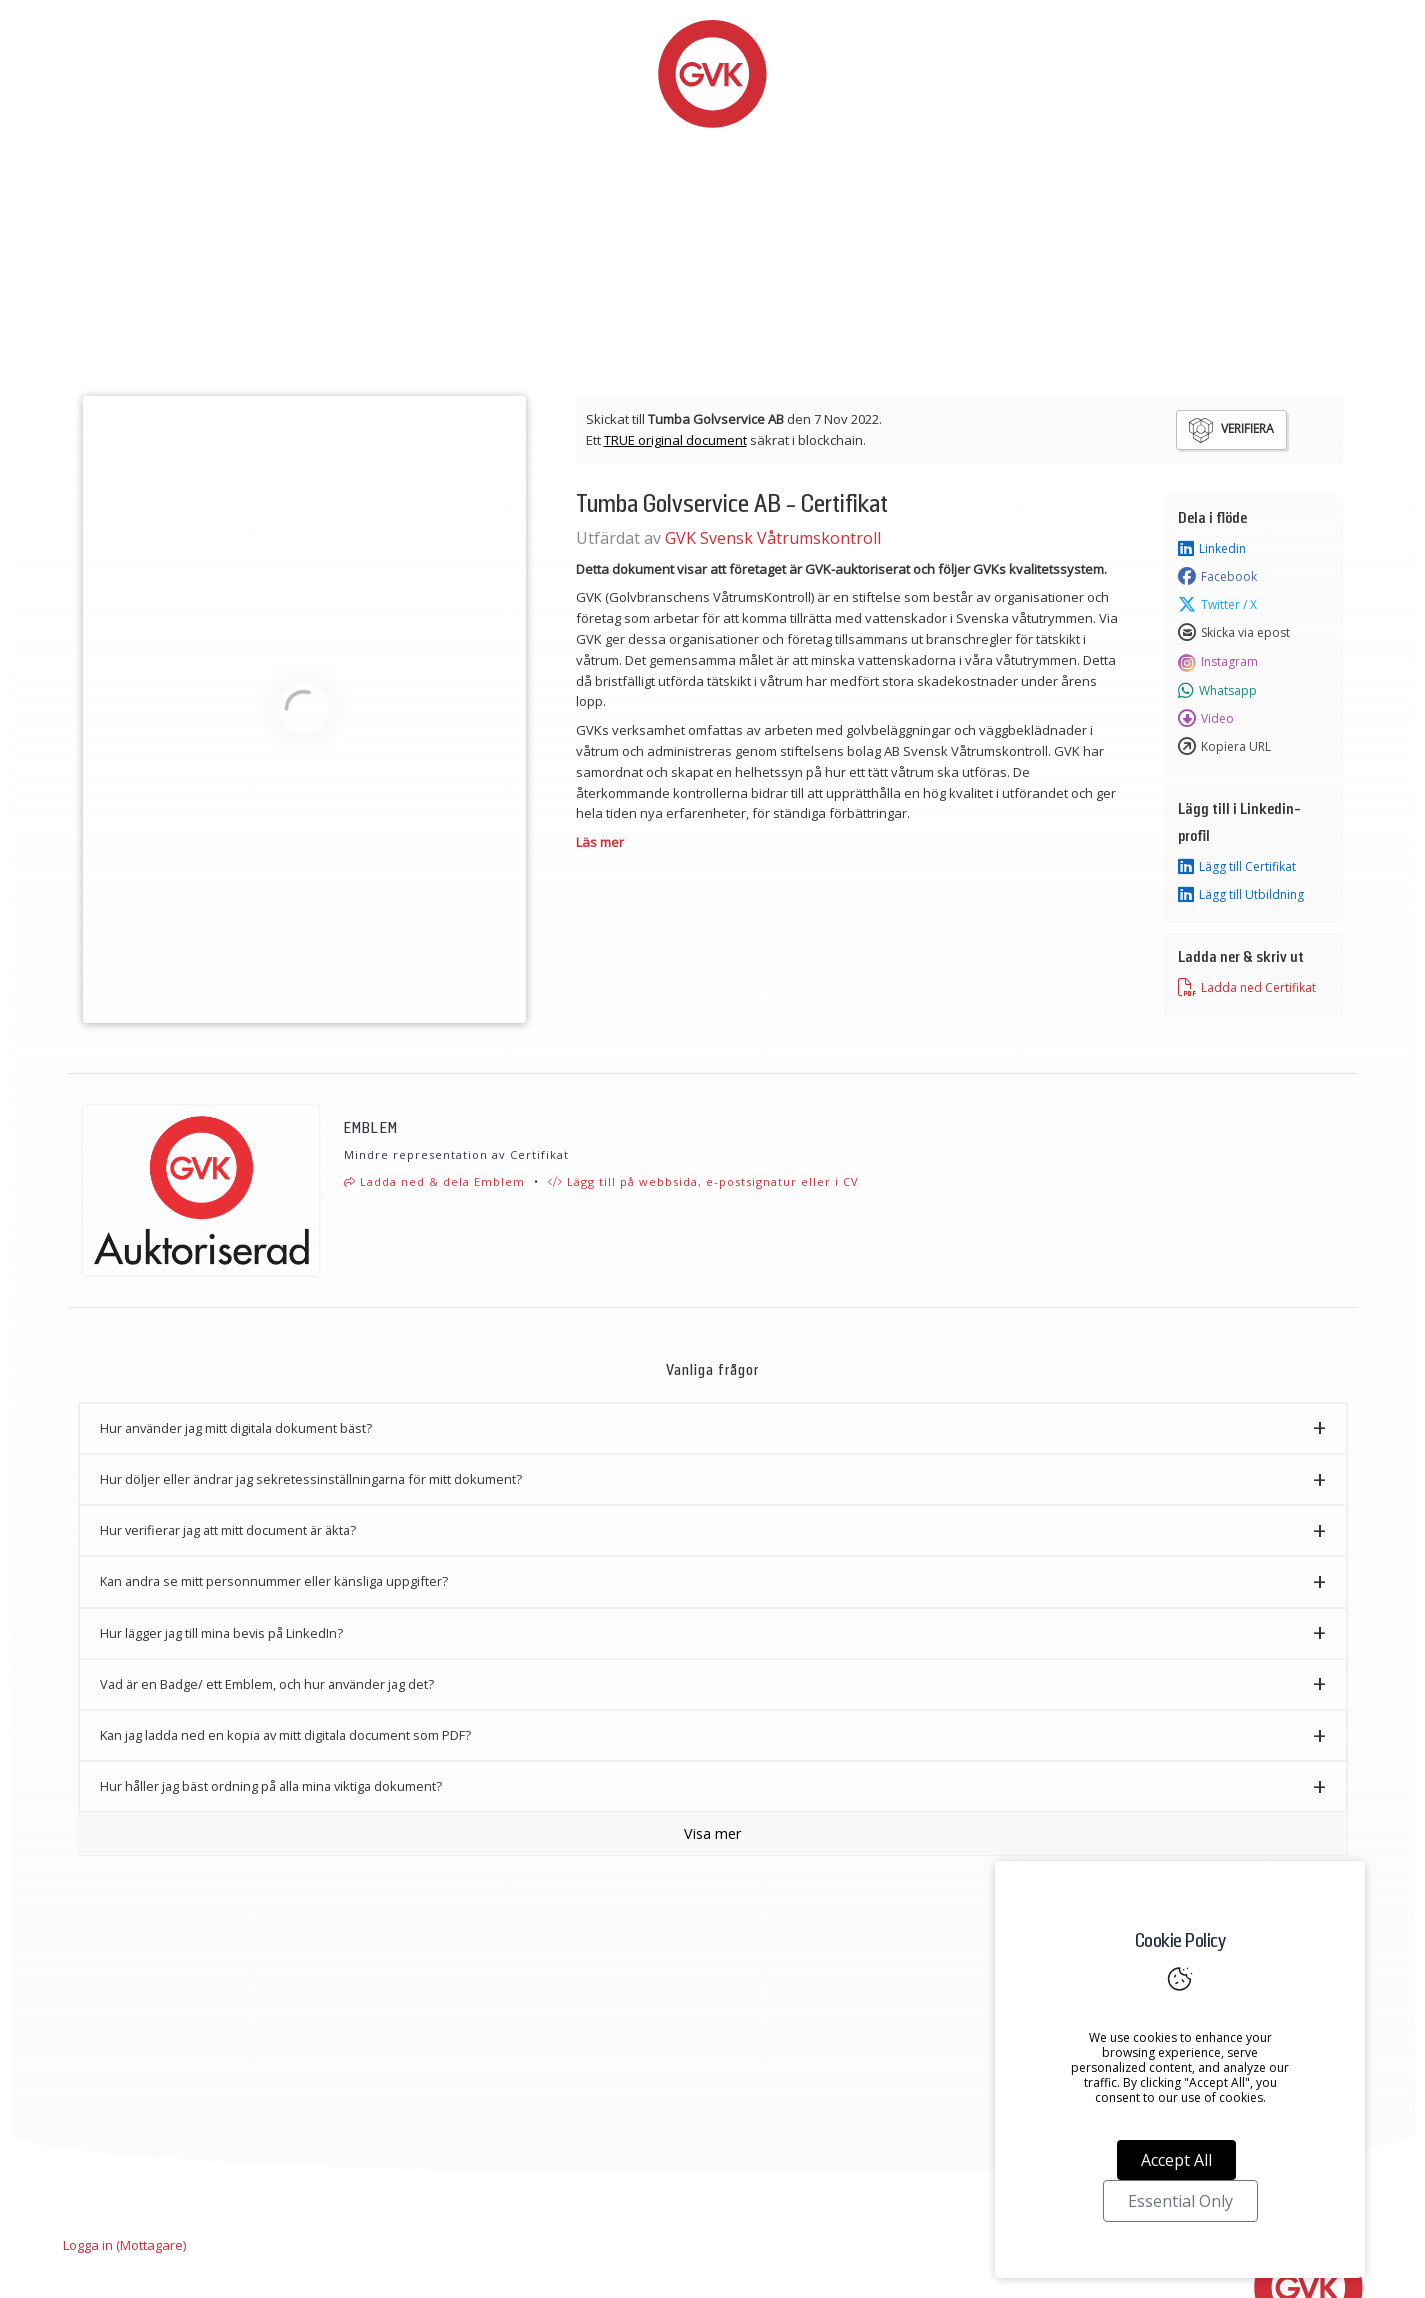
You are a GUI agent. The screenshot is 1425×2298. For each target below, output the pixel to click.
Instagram (1218, 662)
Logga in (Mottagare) (124, 2245)
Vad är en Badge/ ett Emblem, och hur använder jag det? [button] (267, 1684)
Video (1206, 719)
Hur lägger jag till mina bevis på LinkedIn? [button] (221, 1633)
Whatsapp (1217, 691)
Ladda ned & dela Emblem (434, 1181)
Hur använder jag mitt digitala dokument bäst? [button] (236, 1428)
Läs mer (600, 842)
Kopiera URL (1224, 747)
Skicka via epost (1234, 633)
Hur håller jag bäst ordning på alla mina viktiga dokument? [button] (271, 1786)
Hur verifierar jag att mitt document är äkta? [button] (228, 1530)
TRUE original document (675, 440)
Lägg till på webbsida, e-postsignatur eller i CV (703, 1181)
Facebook (1217, 577)
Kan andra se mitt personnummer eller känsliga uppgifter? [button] (274, 1581)
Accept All (1176, 2160)
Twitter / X (1217, 605)
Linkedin (1212, 549)
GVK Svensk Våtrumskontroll (773, 538)
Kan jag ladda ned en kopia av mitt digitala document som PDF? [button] (285, 1735)
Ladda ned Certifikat (1247, 988)
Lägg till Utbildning (1241, 895)
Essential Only (1180, 2201)
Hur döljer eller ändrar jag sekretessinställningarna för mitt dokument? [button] (311, 1479)
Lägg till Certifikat (1237, 867)
